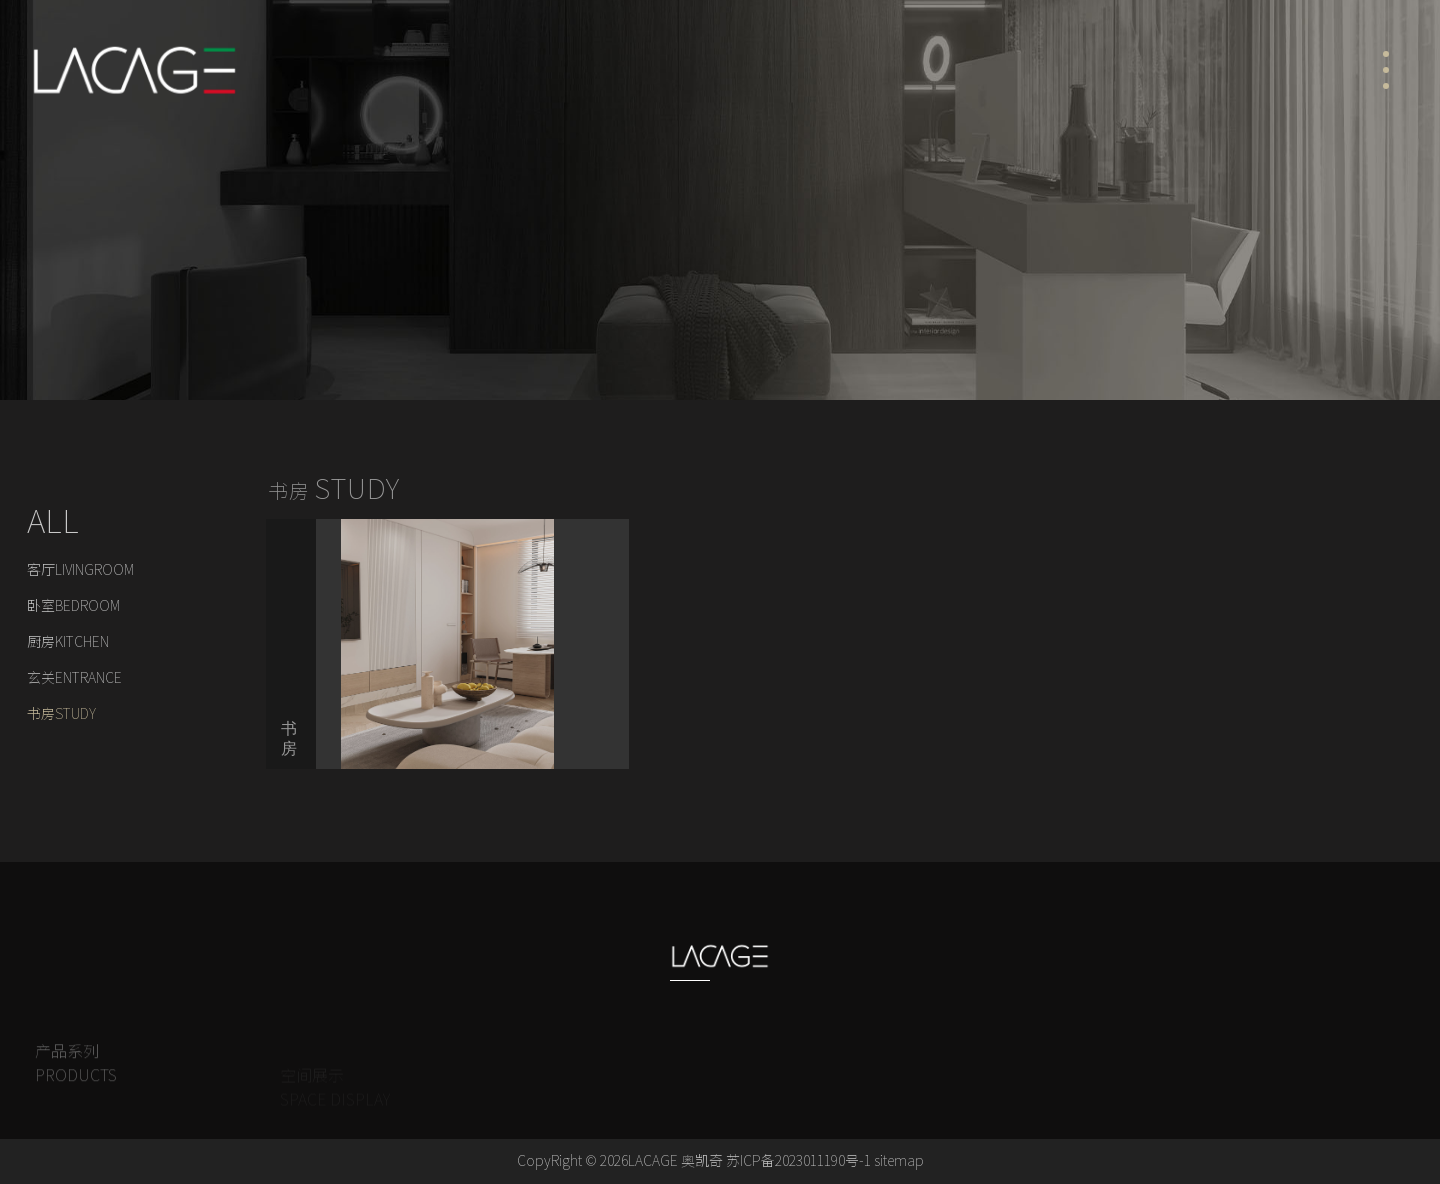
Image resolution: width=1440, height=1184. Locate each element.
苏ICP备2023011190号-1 (798, 1161)
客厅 (80, 570)
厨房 (68, 642)
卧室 (73, 606)
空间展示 (181, 424)
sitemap (899, 1161)
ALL (53, 521)
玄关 (74, 678)
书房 (61, 714)
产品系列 (76, 1076)
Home (49, 424)
